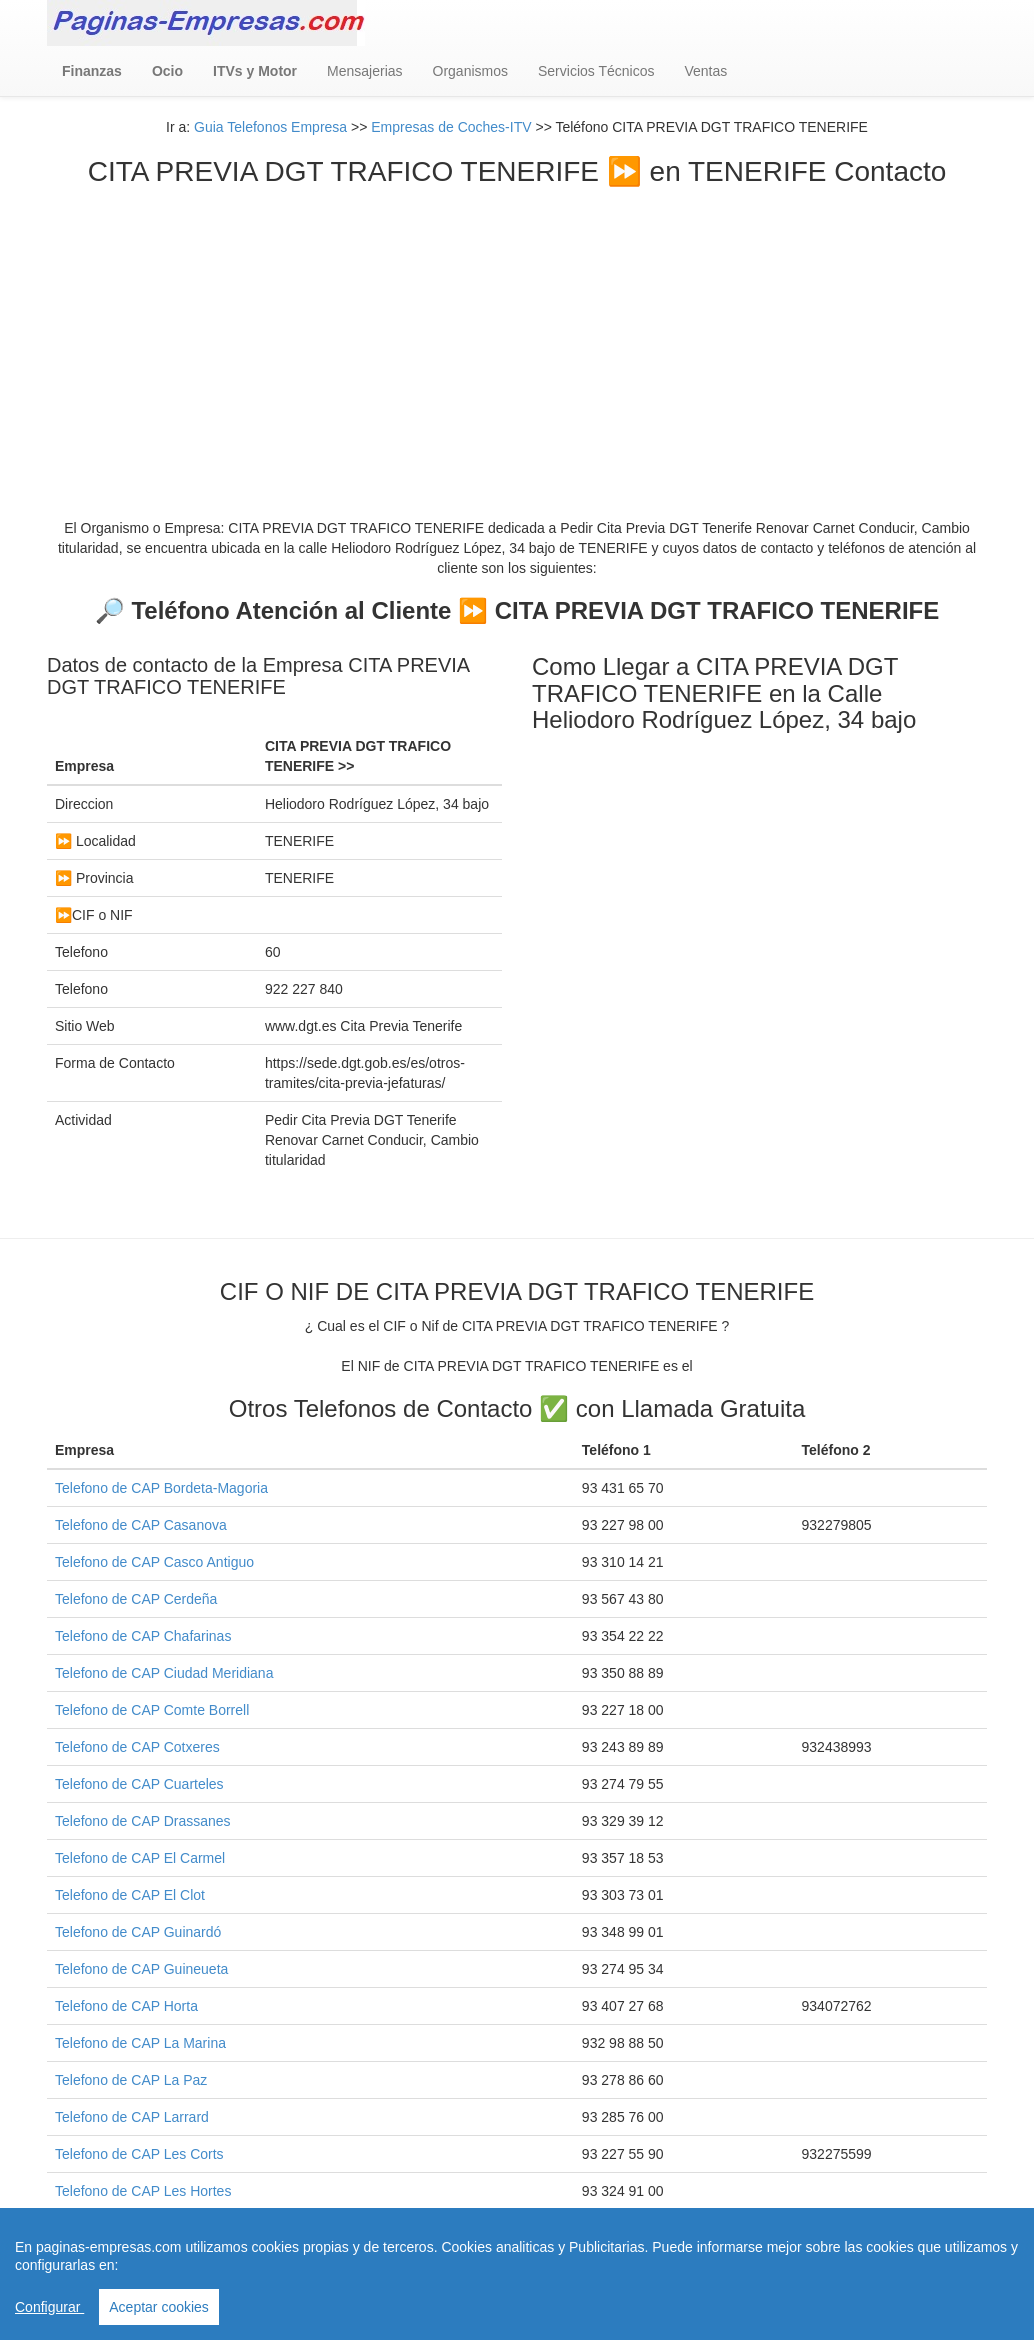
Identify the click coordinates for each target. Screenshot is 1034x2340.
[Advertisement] (517, 338)
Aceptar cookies (159, 2307)
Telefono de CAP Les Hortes (143, 2191)
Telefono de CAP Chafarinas (143, 1636)
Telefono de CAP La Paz (131, 2080)
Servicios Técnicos (596, 71)
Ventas (705, 71)
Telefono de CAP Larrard (132, 2117)
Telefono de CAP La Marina (140, 2043)
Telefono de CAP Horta (126, 2006)
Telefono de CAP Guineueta (141, 1969)
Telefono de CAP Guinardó (138, 1932)
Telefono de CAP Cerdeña (136, 1599)
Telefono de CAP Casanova (141, 1525)
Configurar (49, 2307)
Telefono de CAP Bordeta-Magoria (161, 1488)
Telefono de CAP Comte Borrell (152, 1710)
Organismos (470, 71)
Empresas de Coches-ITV (451, 127)
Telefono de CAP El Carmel (140, 1858)
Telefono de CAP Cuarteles (139, 1784)
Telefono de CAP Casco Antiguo (154, 1562)
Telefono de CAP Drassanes (143, 1821)
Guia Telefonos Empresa (270, 127)
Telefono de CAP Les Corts (139, 2154)
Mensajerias (364, 71)
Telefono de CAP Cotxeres (137, 1747)
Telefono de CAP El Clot (130, 1895)
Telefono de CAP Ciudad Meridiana (164, 1673)
